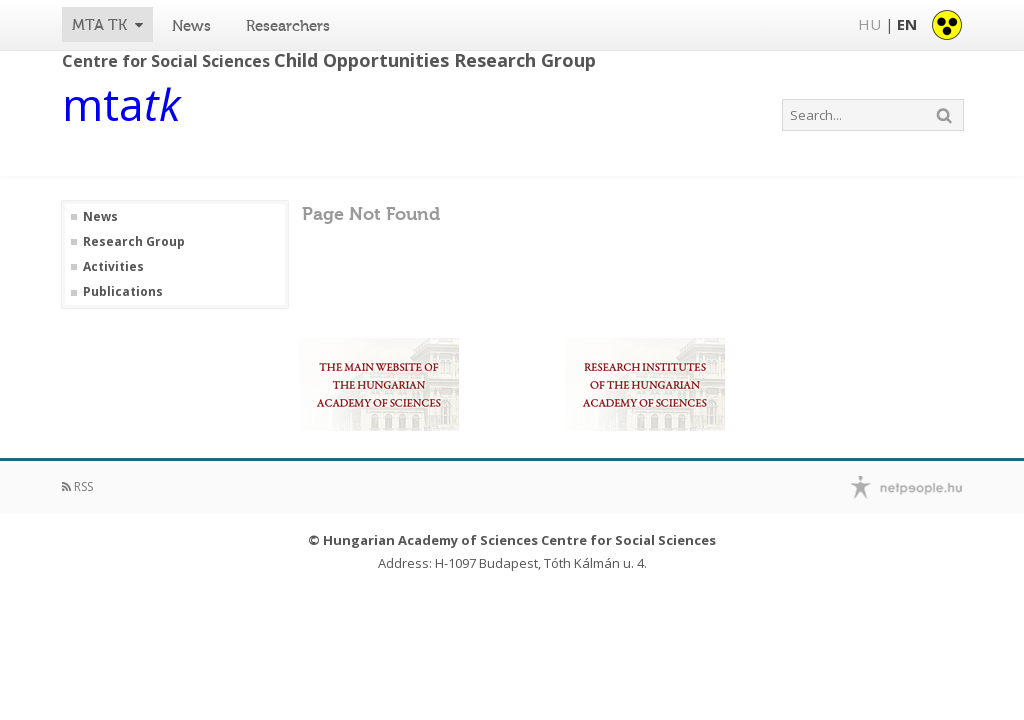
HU (869, 24)
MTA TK (99, 25)
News (191, 26)
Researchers (288, 26)
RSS (77, 486)
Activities (113, 267)
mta (121, 108)
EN (907, 24)
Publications (123, 292)
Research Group (134, 242)
